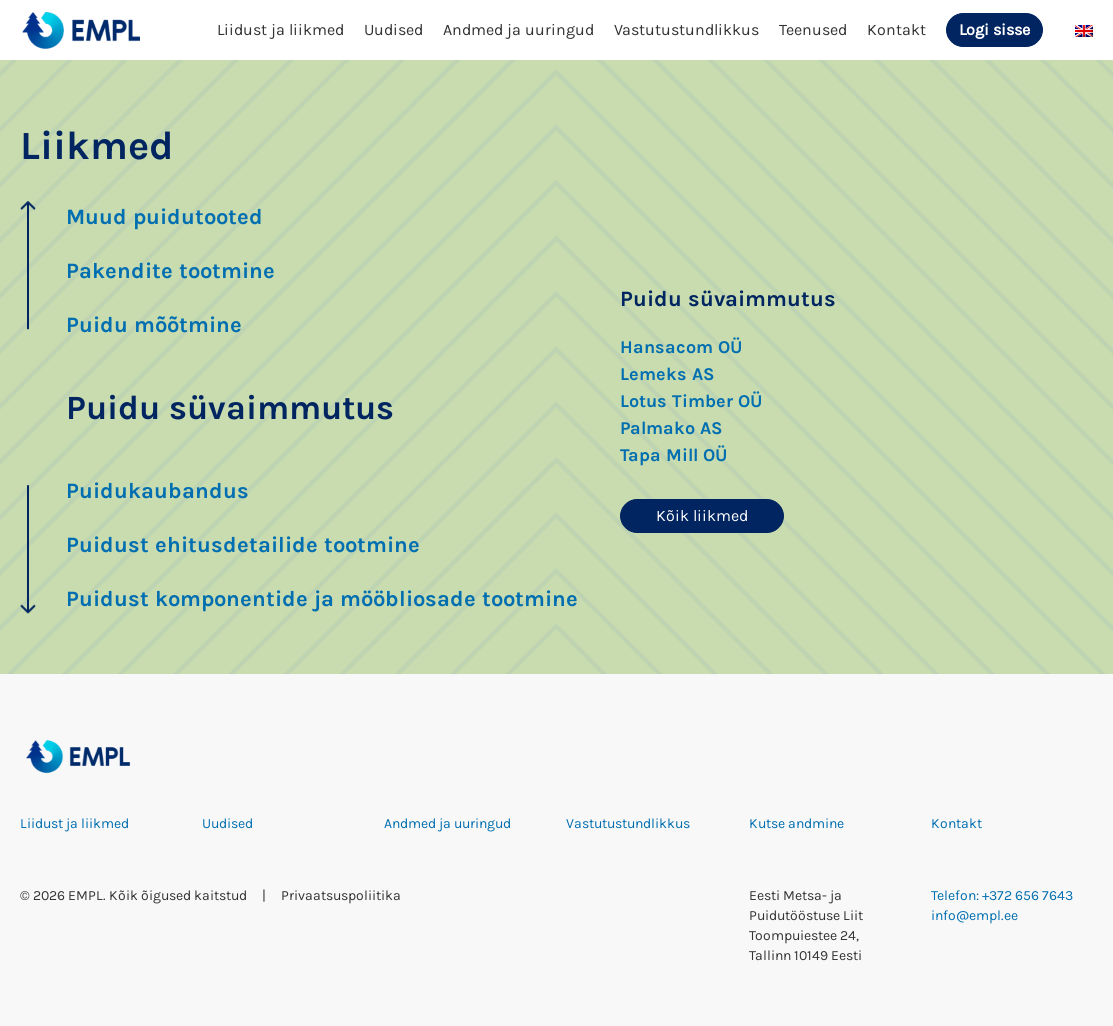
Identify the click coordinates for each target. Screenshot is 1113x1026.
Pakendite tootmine (170, 271)
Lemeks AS (667, 374)
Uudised (393, 29)
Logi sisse (994, 29)
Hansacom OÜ (681, 347)
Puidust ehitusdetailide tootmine (243, 545)
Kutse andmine (796, 823)
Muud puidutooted (164, 217)
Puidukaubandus (157, 491)
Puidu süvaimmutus (230, 408)
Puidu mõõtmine (154, 325)
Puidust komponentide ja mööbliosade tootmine (322, 599)
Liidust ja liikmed (280, 29)
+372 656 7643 (1027, 895)
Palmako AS (671, 428)
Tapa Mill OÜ (673, 455)
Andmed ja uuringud (518, 29)
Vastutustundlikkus (686, 29)
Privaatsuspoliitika (341, 895)
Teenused (813, 29)
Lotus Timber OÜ (691, 401)
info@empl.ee (974, 915)
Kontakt (896, 29)
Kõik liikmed (702, 515)
